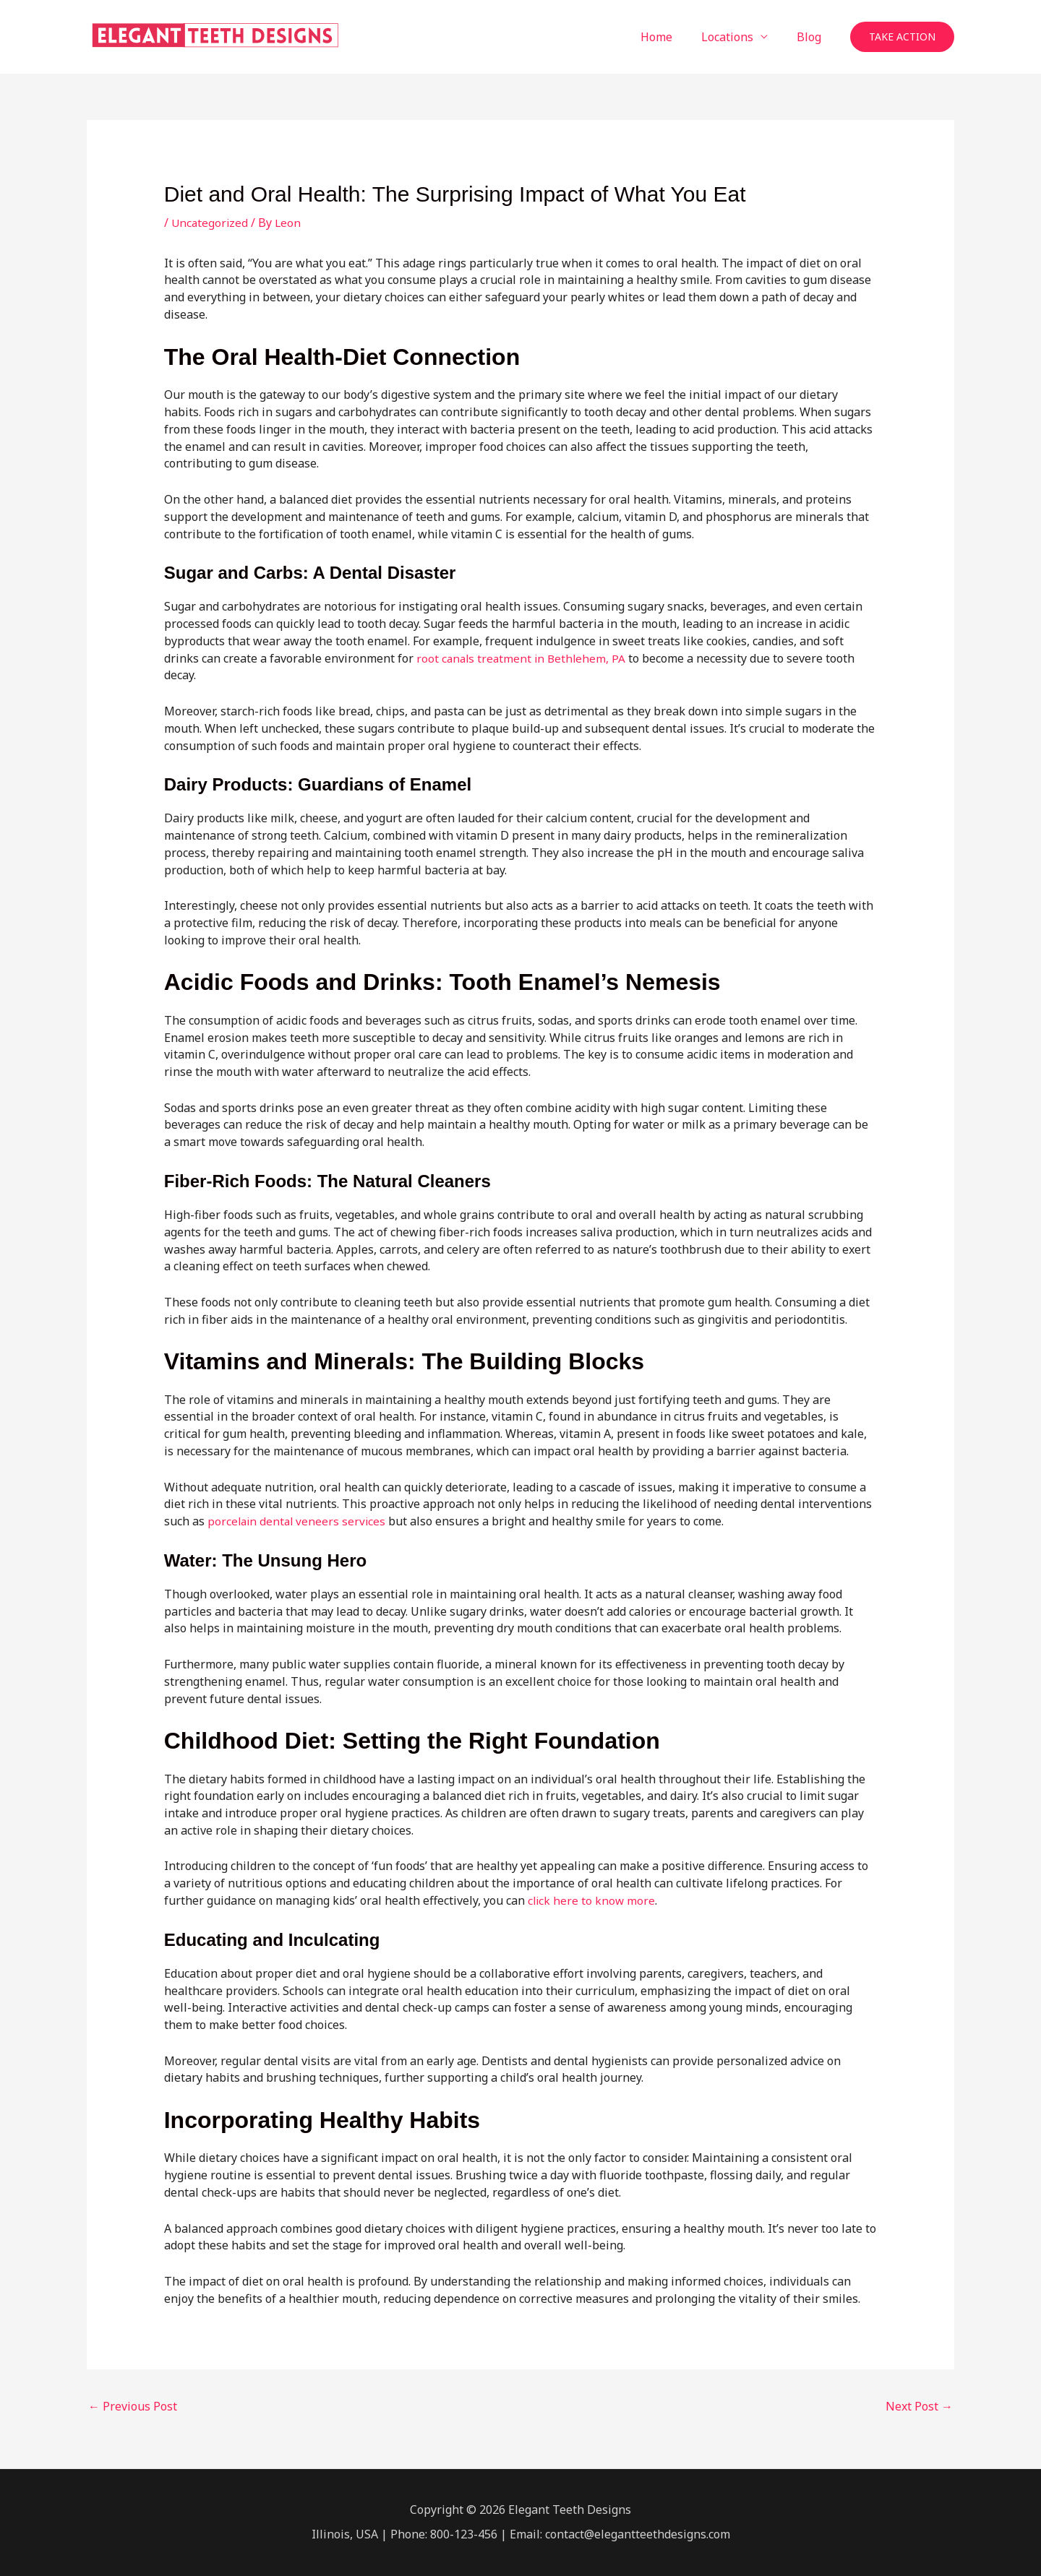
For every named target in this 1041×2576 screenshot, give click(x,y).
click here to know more (592, 1900)
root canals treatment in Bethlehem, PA (523, 658)
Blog (812, 37)
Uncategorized (210, 223)
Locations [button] (736, 37)
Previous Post (132, 2406)
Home (671, 37)
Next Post (919, 2406)
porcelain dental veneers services (298, 1521)
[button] (902, 37)
